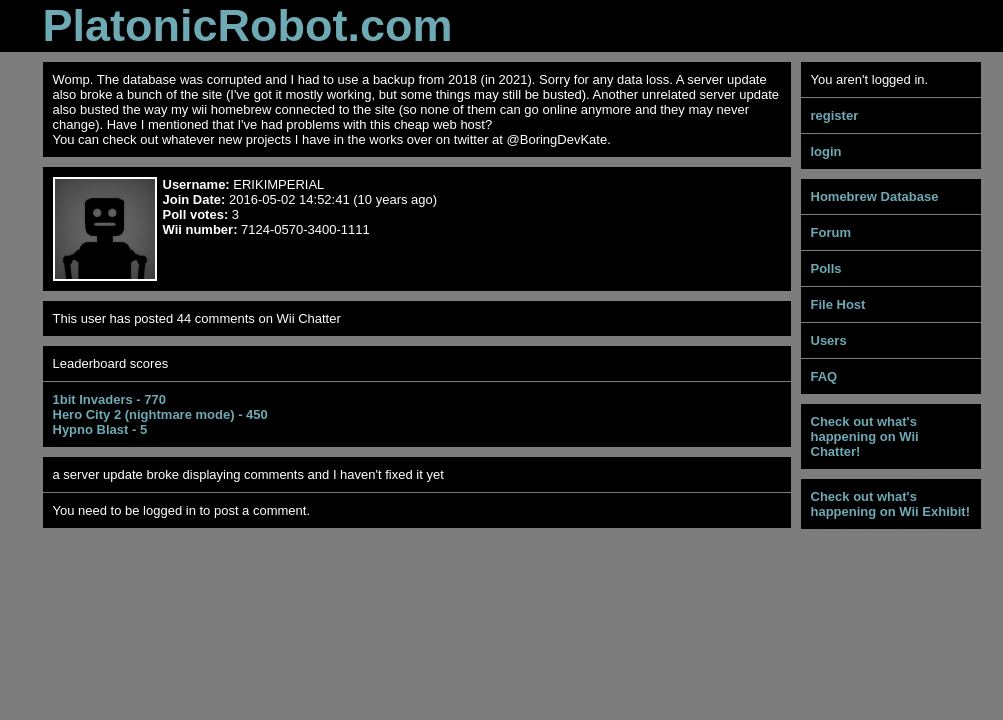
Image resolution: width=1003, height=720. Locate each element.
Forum (831, 232)
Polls (826, 268)
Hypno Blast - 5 (100, 429)
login (826, 151)
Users (829, 340)
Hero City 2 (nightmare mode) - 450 (160, 414)
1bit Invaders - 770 (109, 399)
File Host (838, 304)
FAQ (824, 376)
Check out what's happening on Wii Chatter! (865, 436)
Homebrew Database (875, 196)
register (835, 115)
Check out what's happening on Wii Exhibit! (890, 504)
